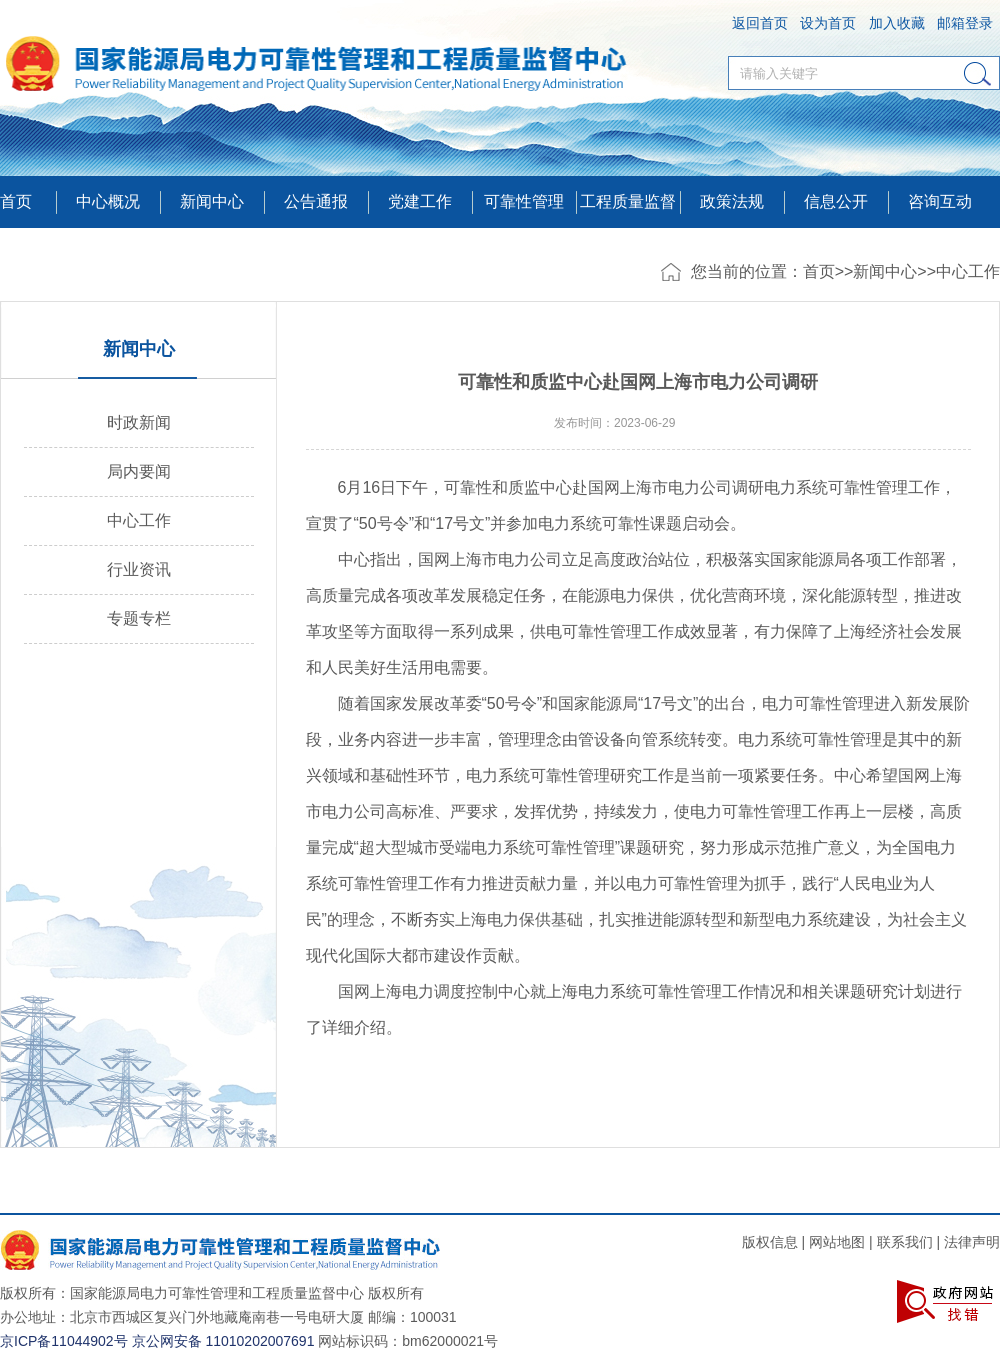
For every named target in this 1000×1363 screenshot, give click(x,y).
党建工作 (420, 201)
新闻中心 (885, 271)
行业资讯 (139, 569)
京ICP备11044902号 (64, 1341)
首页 (16, 201)
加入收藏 (897, 23)
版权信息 (770, 1242)
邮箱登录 (965, 23)
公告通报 (316, 201)
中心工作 (968, 271)
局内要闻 (139, 471)
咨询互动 (940, 201)
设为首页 (828, 23)
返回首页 (760, 23)
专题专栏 (139, 618)
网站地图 (837, 1242)
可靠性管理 (524, 201)
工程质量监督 (628, 201)
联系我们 (905, 1242)
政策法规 (732, 201)
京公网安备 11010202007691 (223, 1341)
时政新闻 (139, 422)
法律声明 (972, 1242)
